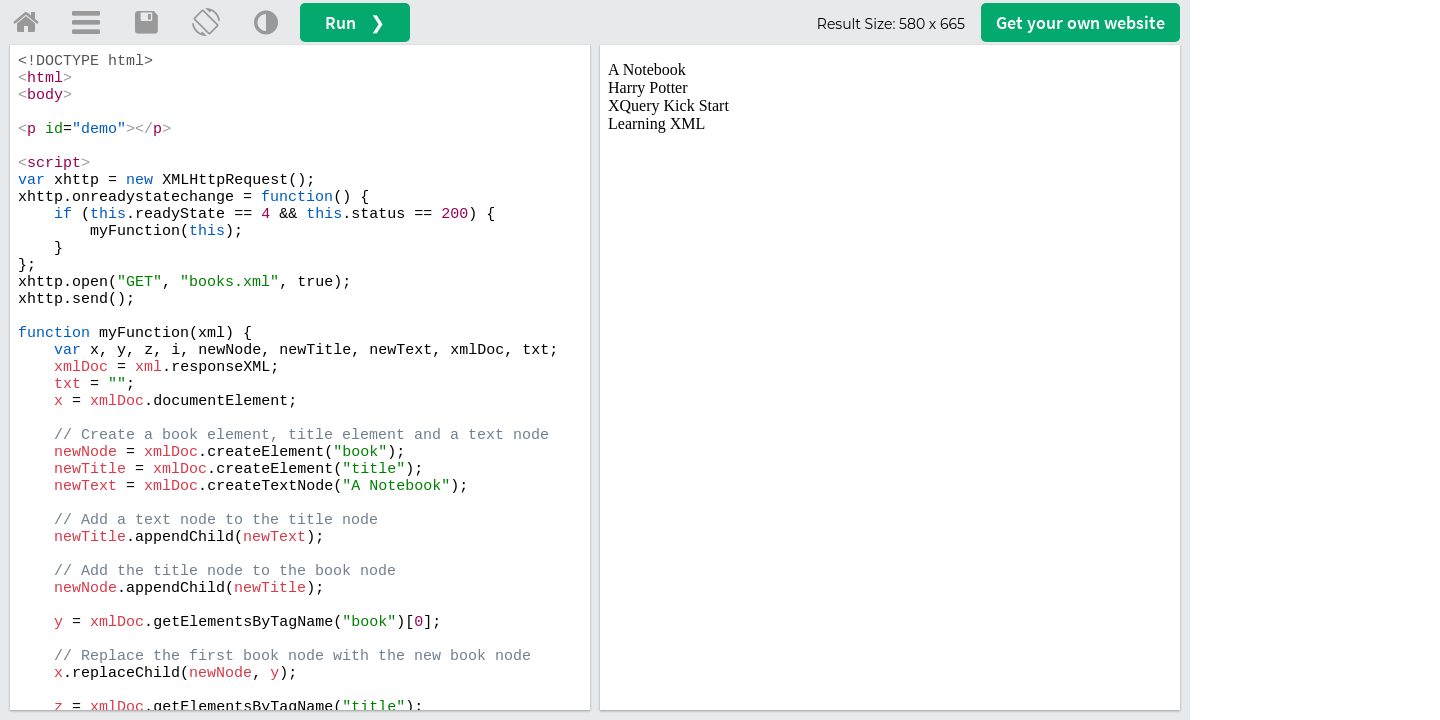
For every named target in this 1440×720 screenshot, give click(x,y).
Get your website (1080, 22)
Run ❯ (355, 22)
